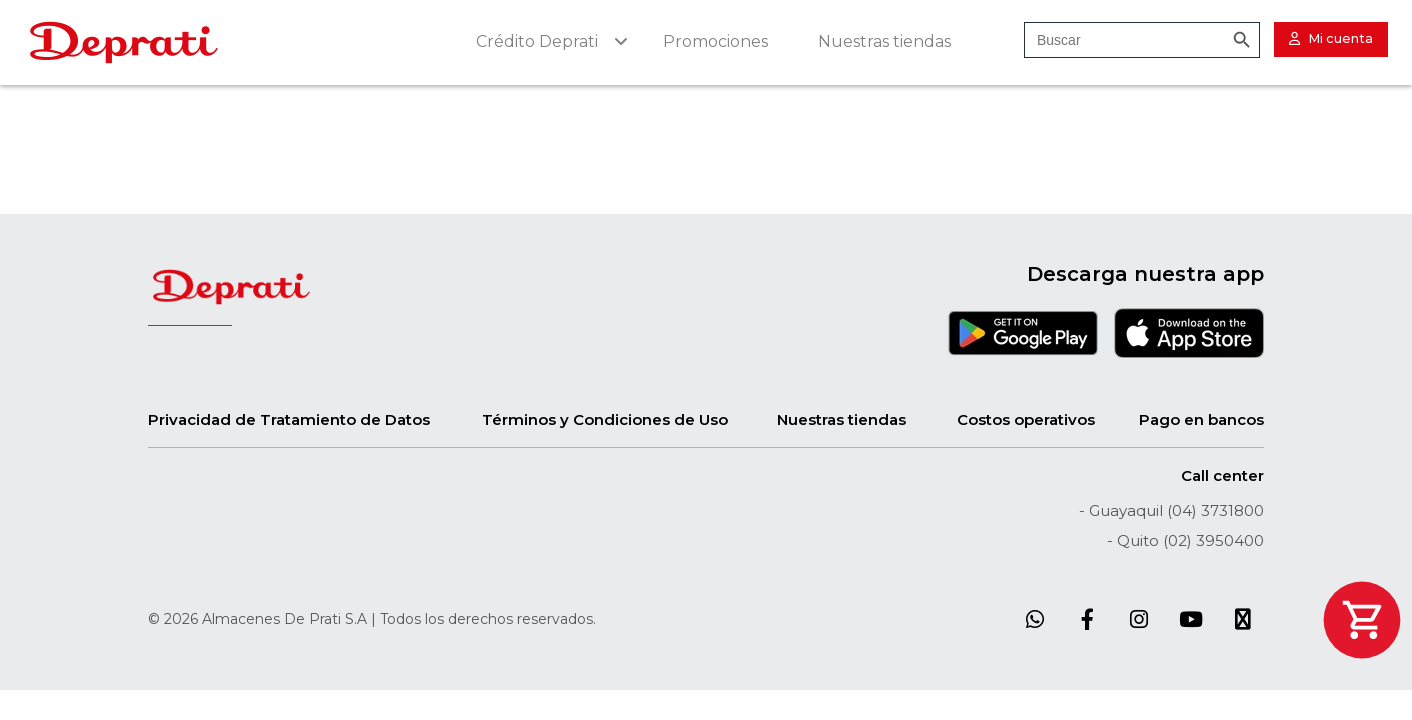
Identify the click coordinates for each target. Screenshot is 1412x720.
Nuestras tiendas (841, 419)
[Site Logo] (124, 42)
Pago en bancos (1201, 419)
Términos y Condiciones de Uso (605, 419)
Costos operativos (1026, 419)
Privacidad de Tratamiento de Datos (289, 419)
